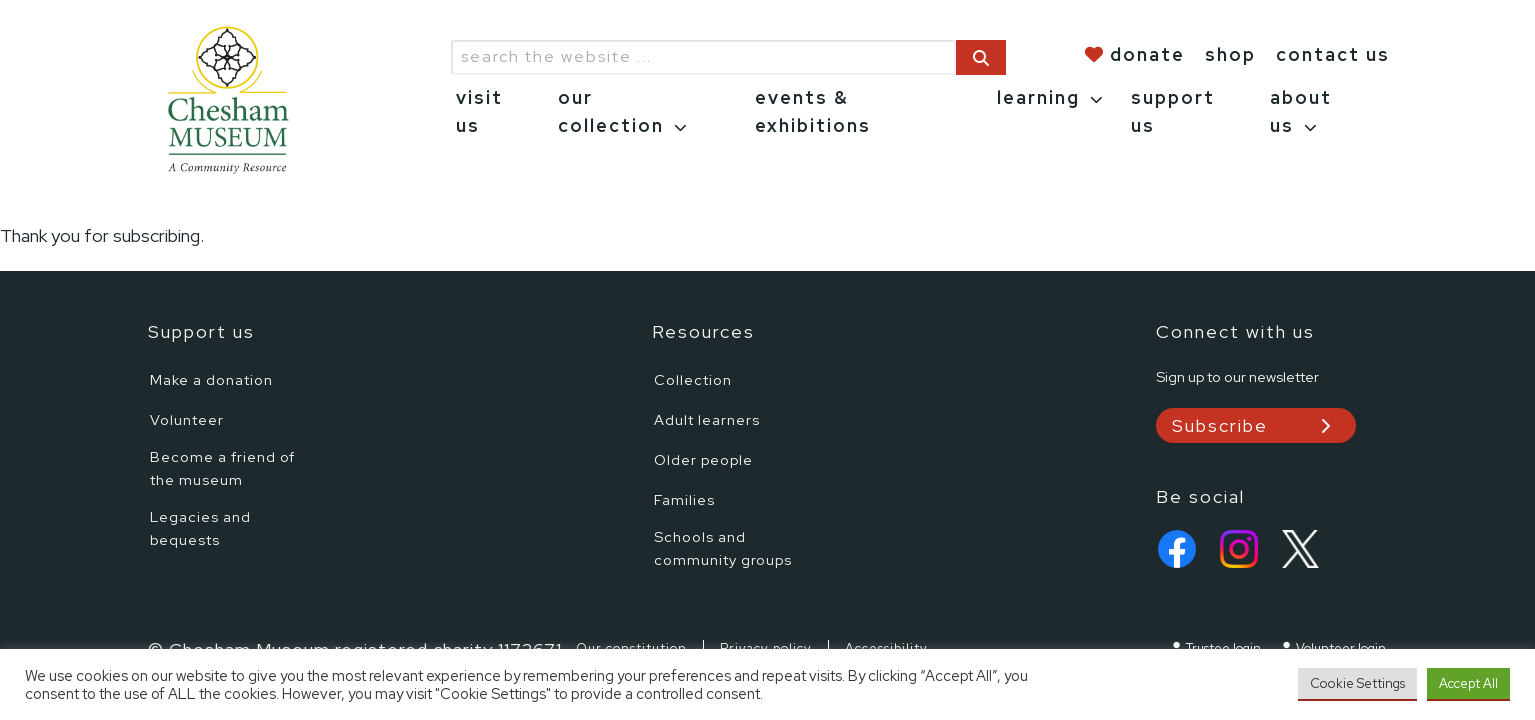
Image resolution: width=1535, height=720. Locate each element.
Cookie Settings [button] (1357, 683)
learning (1038, 97)
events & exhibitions (813, 112)
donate (1147, 54)
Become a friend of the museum (222, 468)
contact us (1333, 54)
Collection (693, 379)
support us (1173, 112)
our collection (611, 112)
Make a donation (211, 379)
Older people (703, 459)
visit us (479, 112)
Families (684, 499)
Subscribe (1220, 425)
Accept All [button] (1468, 683)
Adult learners (707, 419)
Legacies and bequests (200, 528)
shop (1230, 54)
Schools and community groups (723, 548)
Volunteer (187, 419)
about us (1301, 112)
